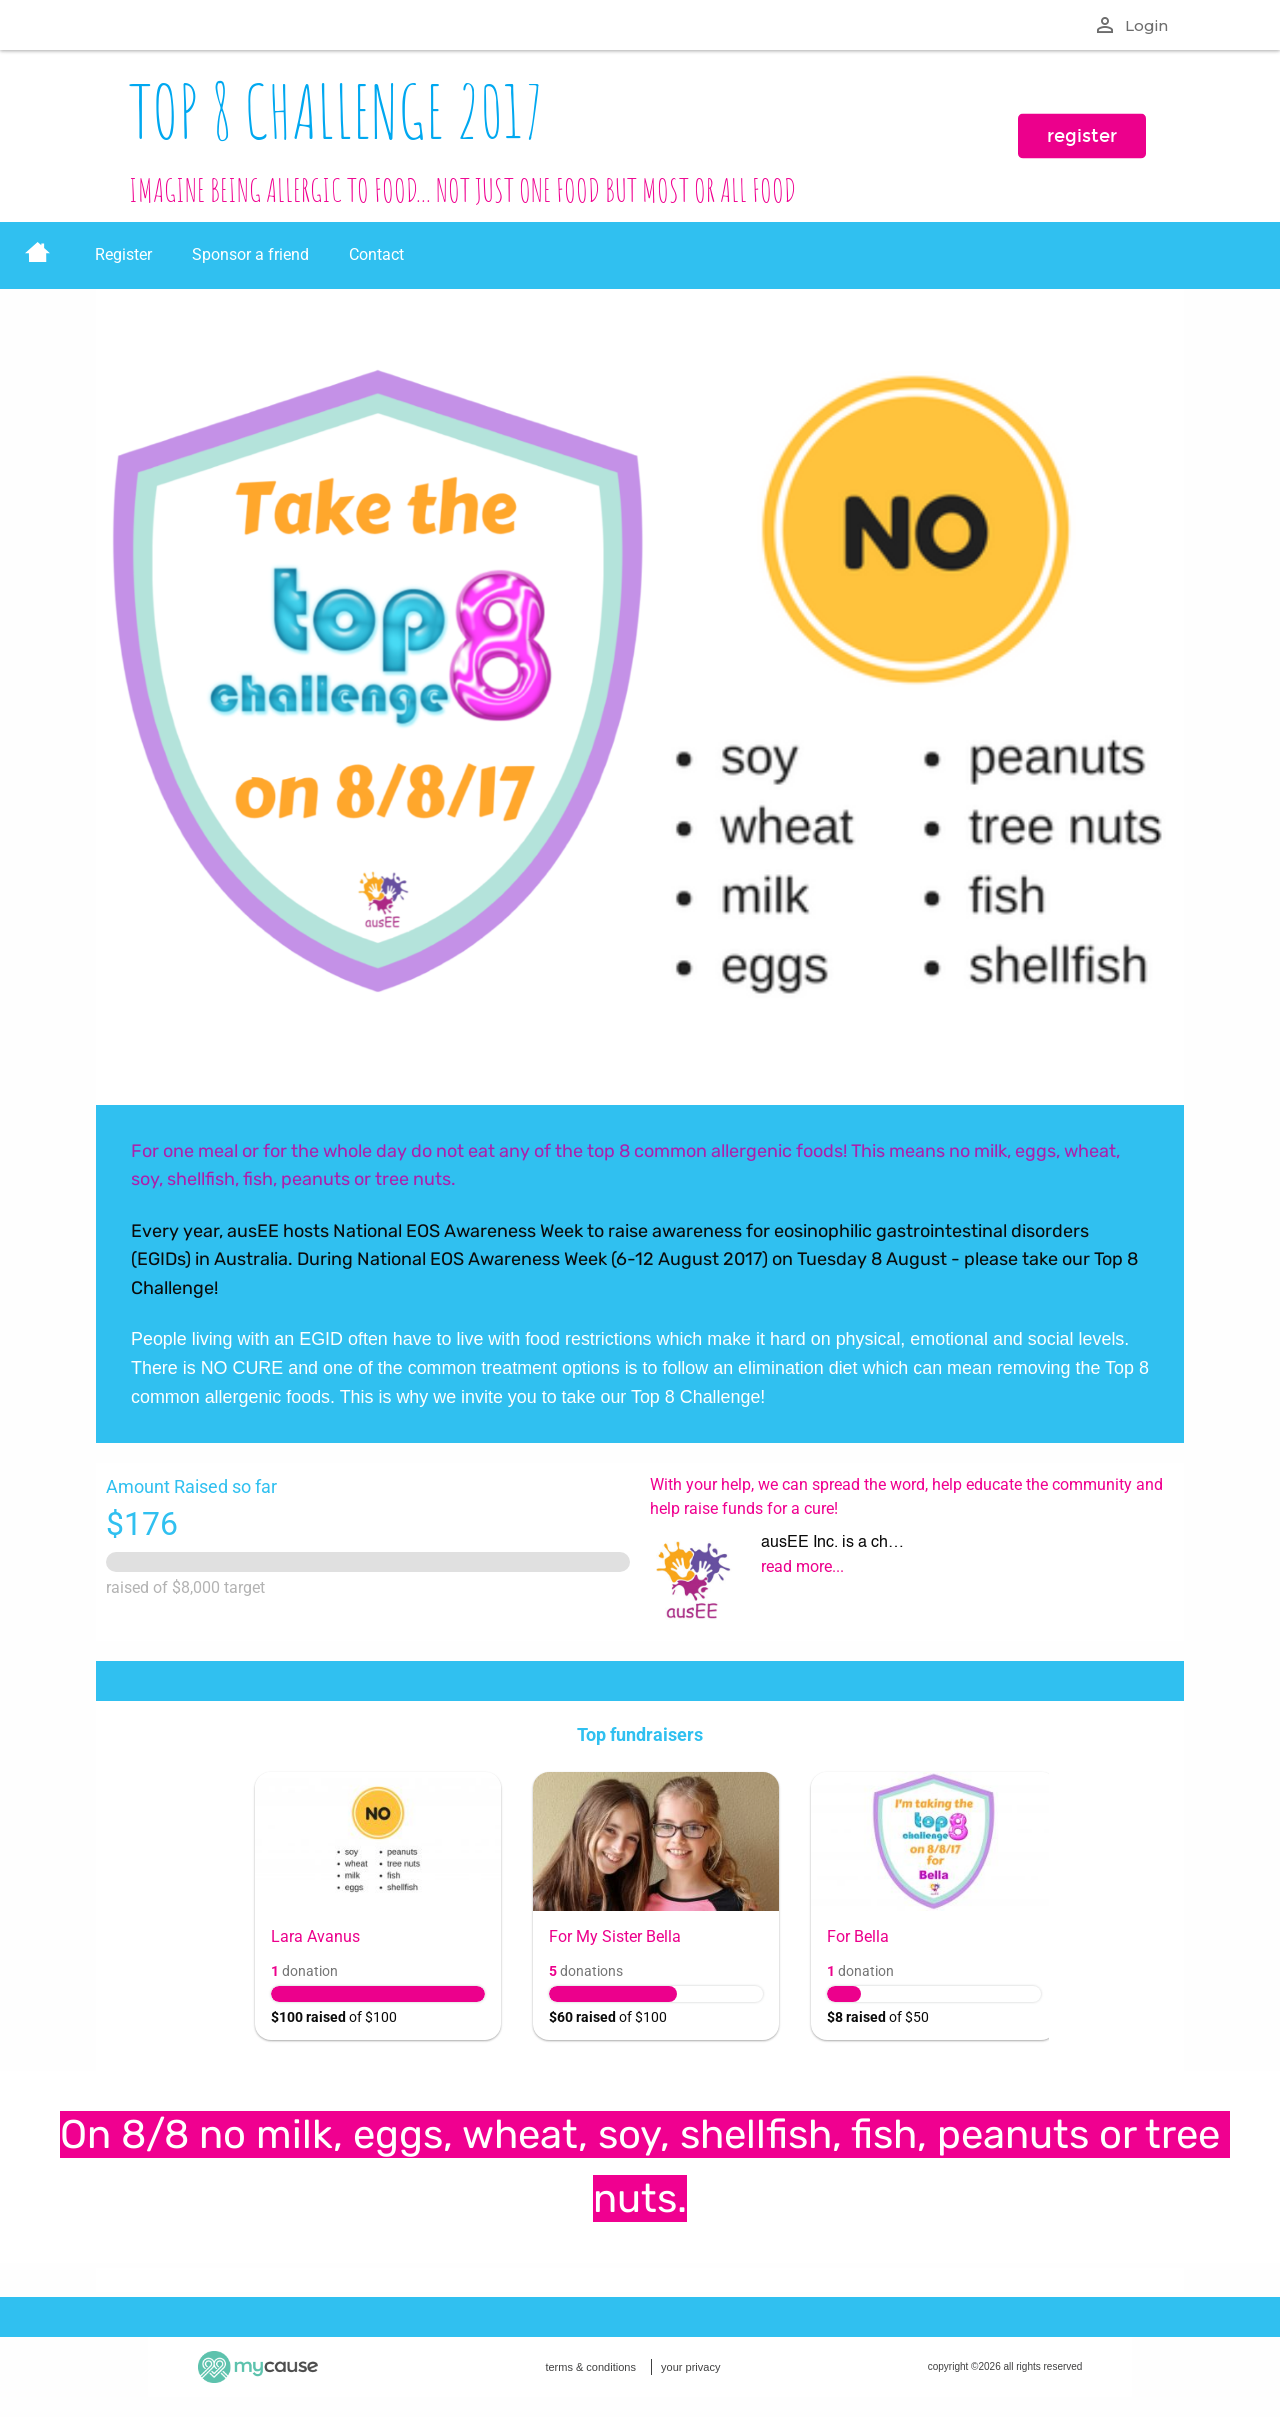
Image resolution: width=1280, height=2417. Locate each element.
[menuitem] (37, 255)
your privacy (690, 2367)
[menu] (640, 255)
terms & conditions (590, 2367)
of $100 (334, 2017)
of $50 (878, 2017)
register (1082, 136)
